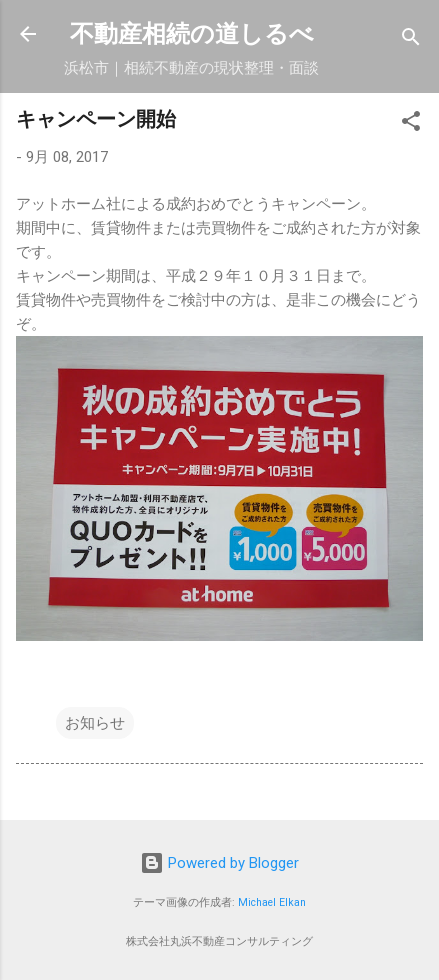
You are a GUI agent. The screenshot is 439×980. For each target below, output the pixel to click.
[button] (411, 124)
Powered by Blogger (219, 863)
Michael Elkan (272, 902)
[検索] (411, 40)
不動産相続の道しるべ (192, 34)
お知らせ (95, 723)
